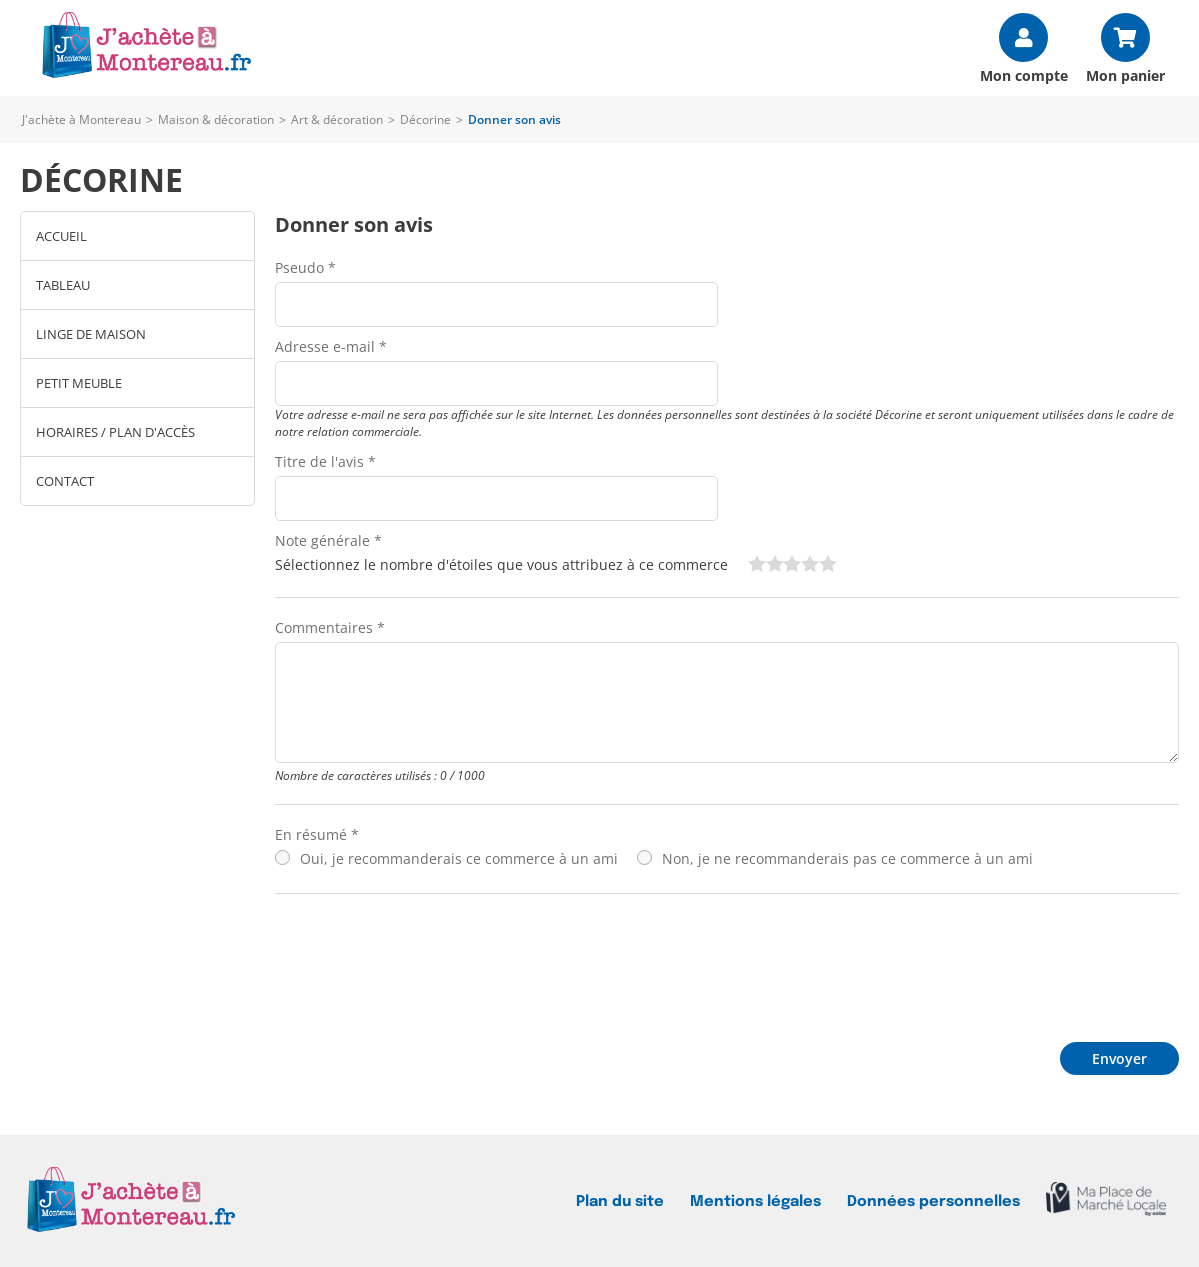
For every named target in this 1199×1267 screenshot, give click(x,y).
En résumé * (317, 834)
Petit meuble (79, 383)
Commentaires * (330, 627)
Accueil (61, 236)
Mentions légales (755, 1201)
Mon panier (1125, 74)
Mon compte (1024, 74)
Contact (65, 481)
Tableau (63, 285)
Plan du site (620, 1201)
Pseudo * (305, 267)
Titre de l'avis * (325, 461)
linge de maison (91, 334)
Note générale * (328, 540)
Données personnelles (933, 1201)
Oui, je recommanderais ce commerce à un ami (459, 858)
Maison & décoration (216, 119)
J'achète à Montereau (81, 119)
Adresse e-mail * (331, 346)
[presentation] (427, 963)
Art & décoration (337, 119)
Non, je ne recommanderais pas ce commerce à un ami (847, 858)
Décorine (425, 119)
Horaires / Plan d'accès (115, 432)
